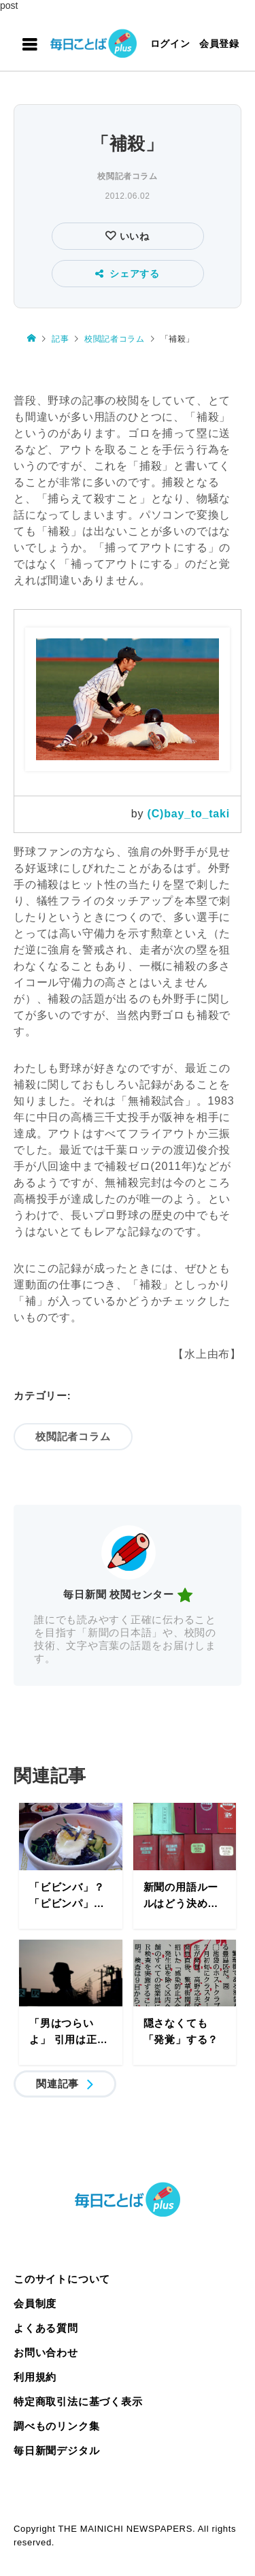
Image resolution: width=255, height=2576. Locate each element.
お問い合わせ (46, 2352)
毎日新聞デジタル (56, 2450)
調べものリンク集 (56, 2426)
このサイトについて (62, 2279)
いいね (133, 236)
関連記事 (57, 2083)
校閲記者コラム (127, 176)
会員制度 (35, 2303)
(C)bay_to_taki (189, 813)
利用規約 (35, 2377)
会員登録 (219, 43)
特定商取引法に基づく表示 (78, 2401)
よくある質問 (46, 2328)
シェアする (127, 273)
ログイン (170, 43)
